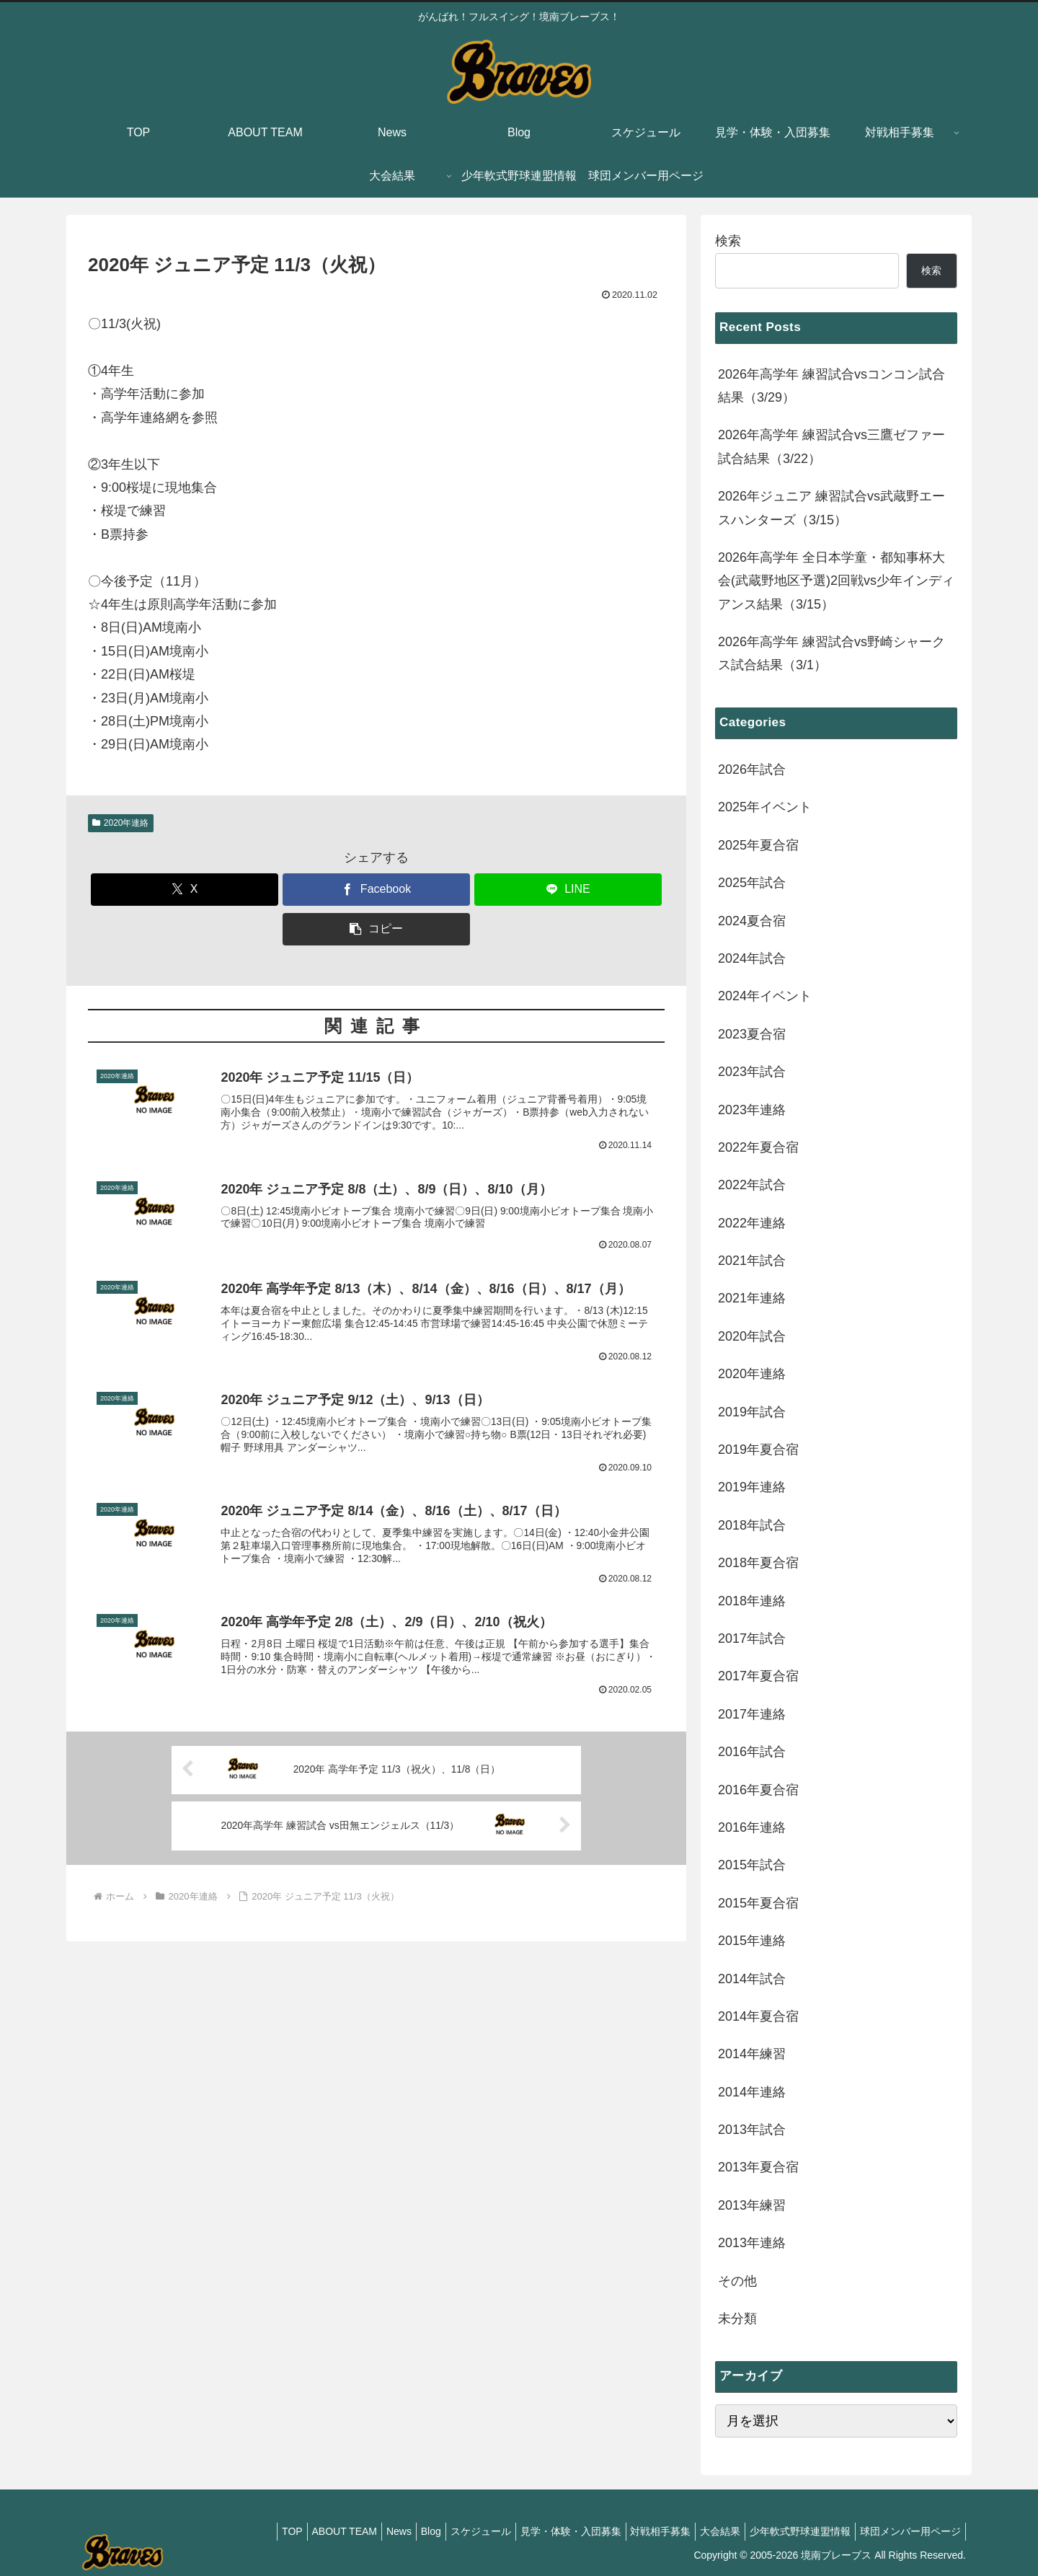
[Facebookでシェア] (376, 889)
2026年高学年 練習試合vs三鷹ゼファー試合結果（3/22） (831, 446)
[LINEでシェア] (568, 889)
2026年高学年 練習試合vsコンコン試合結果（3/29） (831, 386)
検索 (728, 241)
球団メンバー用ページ (907, 2531)
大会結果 (706, 2531)
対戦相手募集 (640, 2531)
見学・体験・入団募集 (544, 2531)
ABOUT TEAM (294, 2531)
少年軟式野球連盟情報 (791, 2531)
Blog (393, 2531)
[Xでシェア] (184, 889)
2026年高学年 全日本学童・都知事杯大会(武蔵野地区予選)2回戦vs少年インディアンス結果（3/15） (836, 581)
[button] (376, 929)
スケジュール (448, 2531)
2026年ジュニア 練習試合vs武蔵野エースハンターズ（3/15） (831, 507)
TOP (236, 2531)
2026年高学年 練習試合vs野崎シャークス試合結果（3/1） (831, 653)
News (355, 2531)
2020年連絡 (120, 823)
